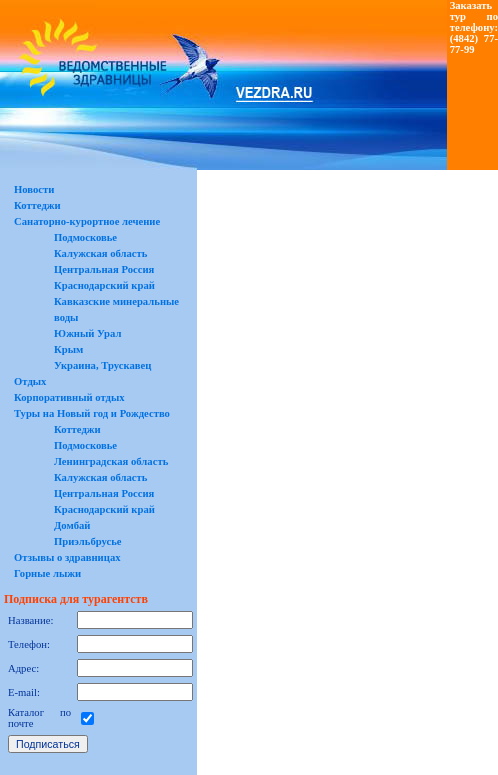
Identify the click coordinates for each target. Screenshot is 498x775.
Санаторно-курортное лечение (87, 221)
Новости (34, 189)
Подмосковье (85, 237)
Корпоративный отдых (69, 397)
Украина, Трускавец (102, 365)
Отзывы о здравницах (67, 557)
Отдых (30, 381)
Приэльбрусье (88, 541)
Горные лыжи (47, 573)
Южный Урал (87, 333)
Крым (68, 349)
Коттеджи (37, 205)
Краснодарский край (104, 285)
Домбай (72, 525)
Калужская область (100, 253)
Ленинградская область (111, 461)
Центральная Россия (104, 269)
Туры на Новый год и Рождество (92, 413)
